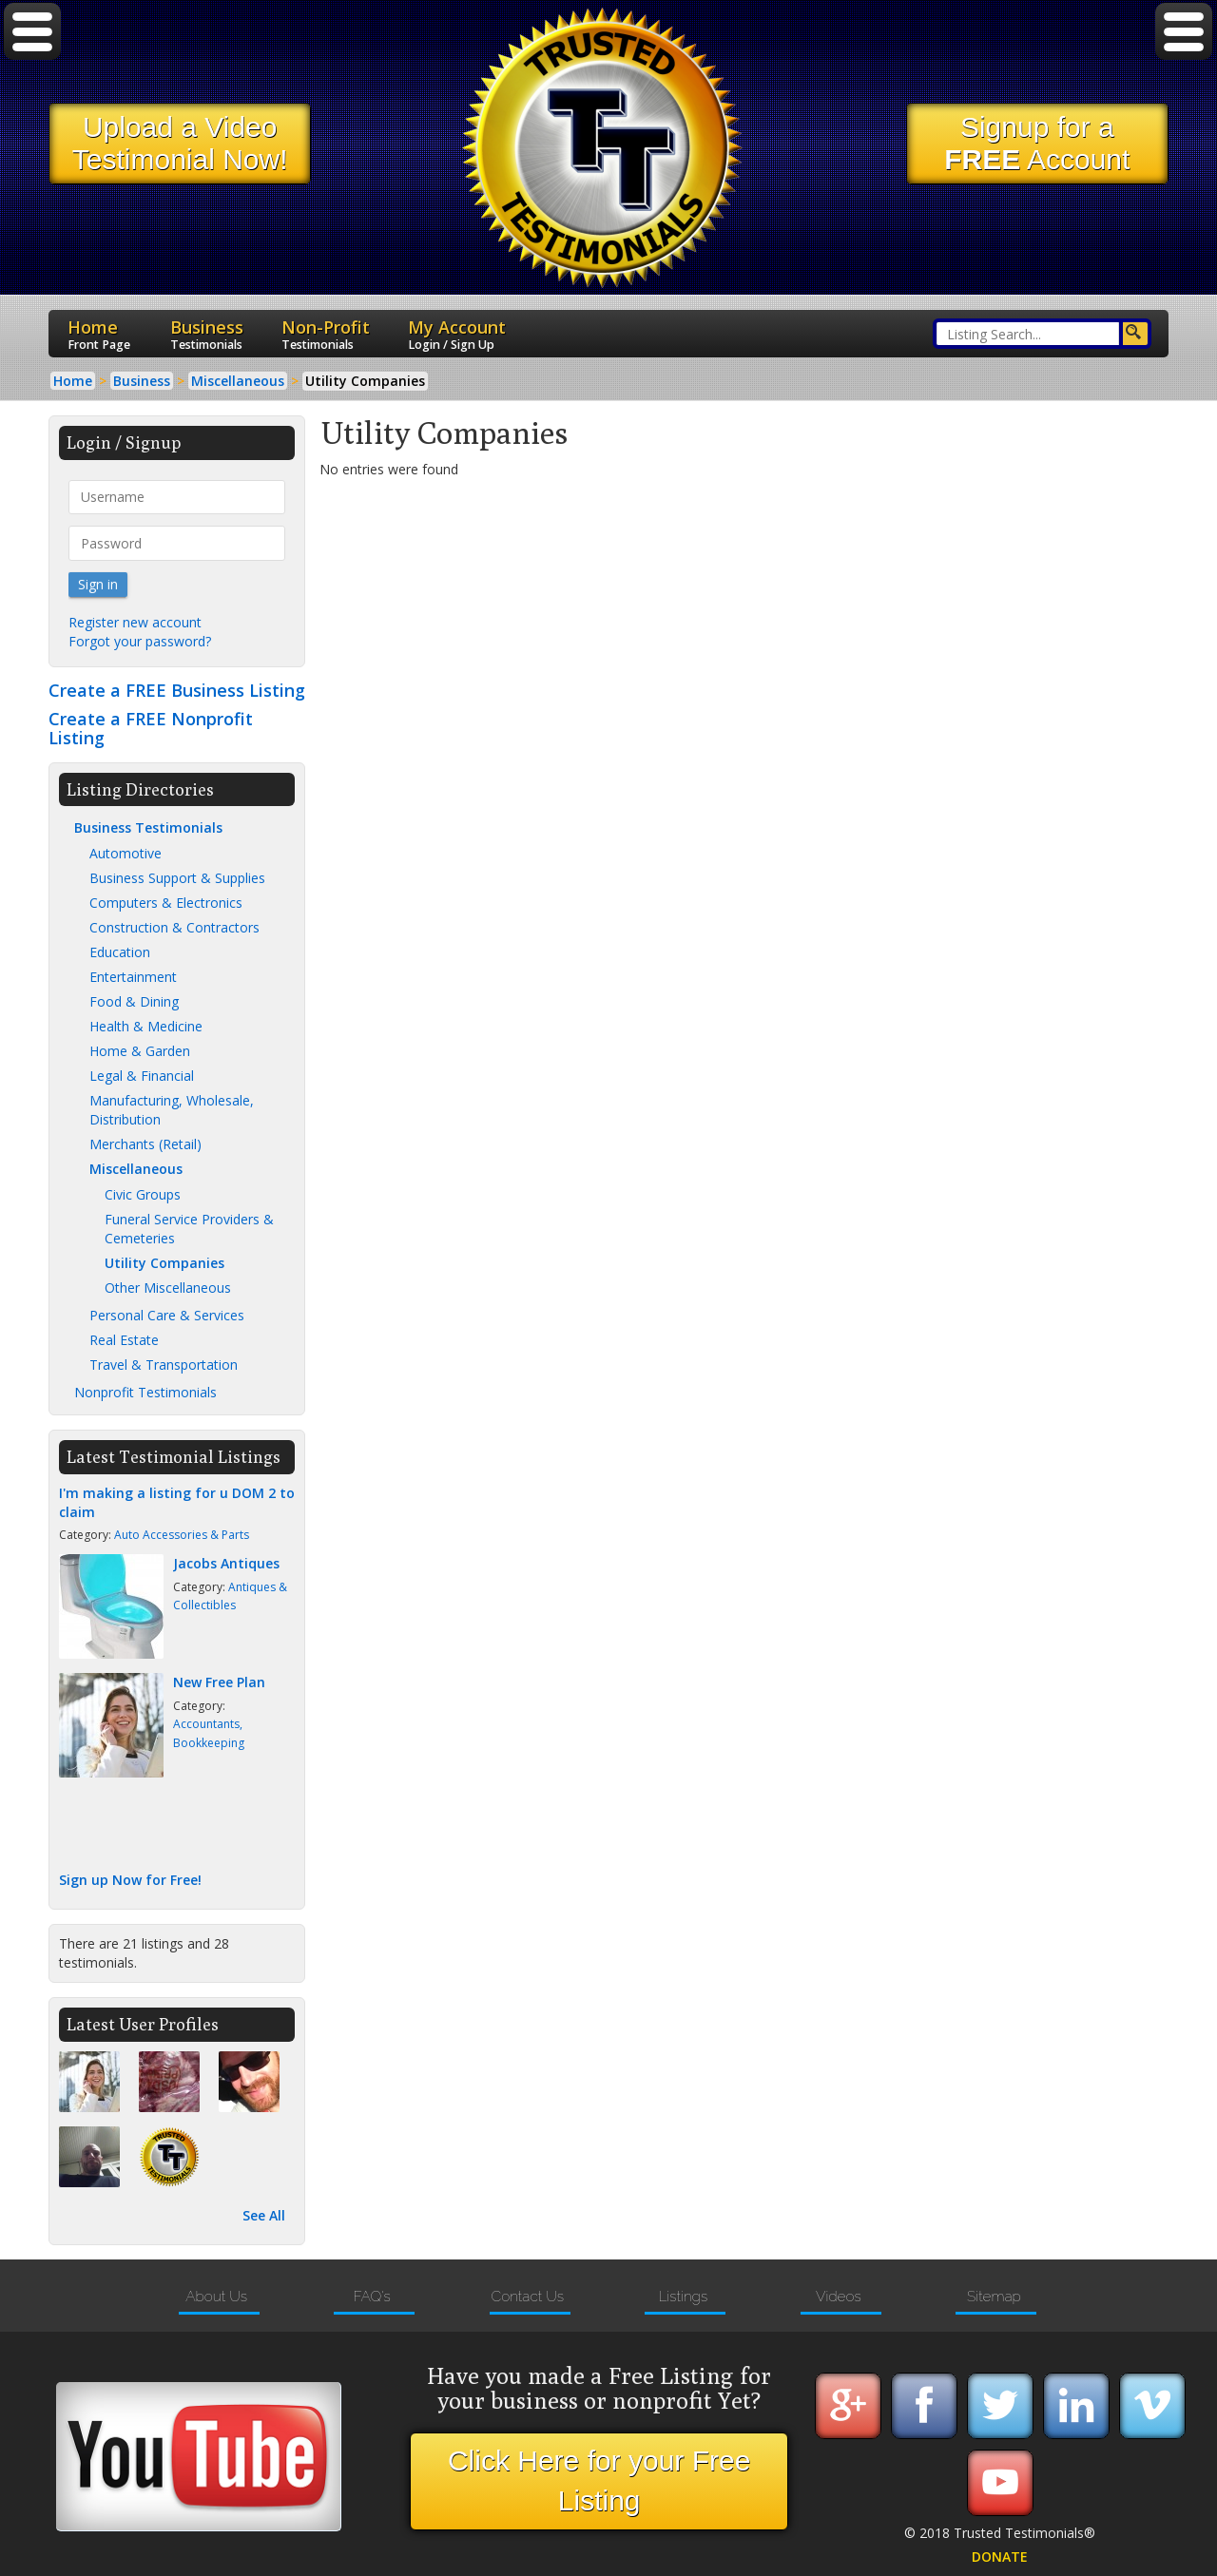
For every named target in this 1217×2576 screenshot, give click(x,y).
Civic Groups (143, 1194)
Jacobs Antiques (226, 1563)
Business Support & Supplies (177, 878)
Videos (838, 2296)
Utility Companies (164, 1263)
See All (263, 2215)
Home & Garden (139, 1051)
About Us (216, 2296)
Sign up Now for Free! (130, 1880)
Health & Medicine (146, 1026)
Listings (682, 2296)
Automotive (125, 853)
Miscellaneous (136, 1169)
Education (119, 952)
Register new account (135, 622)
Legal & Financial (141, 1076)
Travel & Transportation (163, 1364)
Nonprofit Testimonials (145, 1392)
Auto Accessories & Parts (181, 1535)
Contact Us (527, 2296)
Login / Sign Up (451, 344)
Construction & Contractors (174, 927)
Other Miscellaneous (168, 1287)
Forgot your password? (139, 641)
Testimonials (206, 344)
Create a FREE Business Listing (176, 690)
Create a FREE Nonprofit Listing (150, 728)
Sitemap (994, 2296)
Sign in (98, 584)
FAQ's (371, 2296)
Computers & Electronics (165, 903)
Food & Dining (134, 1001)
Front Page (99, 344)
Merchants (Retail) (145, 1144)
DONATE (1000, 2556)
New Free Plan (219, 1682)
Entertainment (133, 977)
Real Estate (124, 1340)
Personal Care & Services (166, 1315)
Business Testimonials (148, 827)
